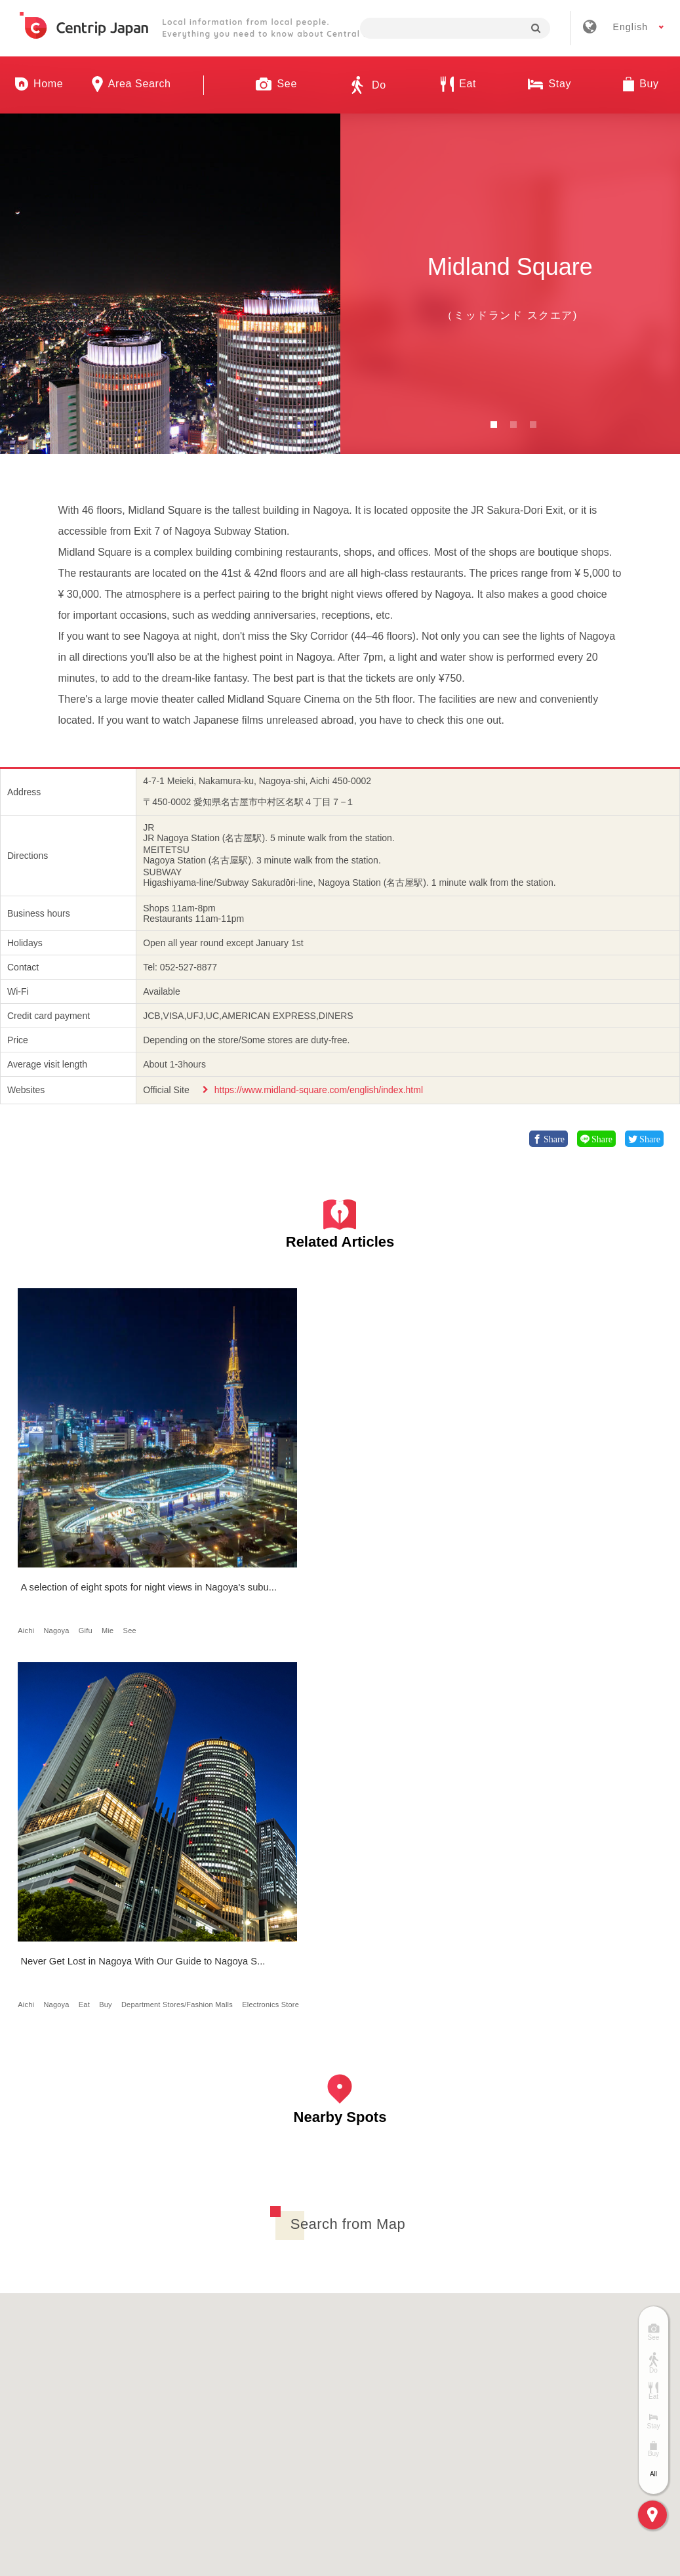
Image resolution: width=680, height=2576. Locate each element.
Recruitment (292, 2383)
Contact (594, 2383)
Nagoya (60, 1491)
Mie (111, 1491)
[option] (170, 284)
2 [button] (513, 424)
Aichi (30, 1491)
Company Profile (193, 2383)
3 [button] (533, 424)
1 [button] (493, 424)
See (133, 1491)
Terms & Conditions (398, 2383)
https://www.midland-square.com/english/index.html (318, 1089)
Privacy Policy (508, 2383)
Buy (273, 1491)
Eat (252, 1491)
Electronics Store (214, 1513)
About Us (98, 2383)
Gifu (89, 1491)
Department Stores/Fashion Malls (242, 1502)
